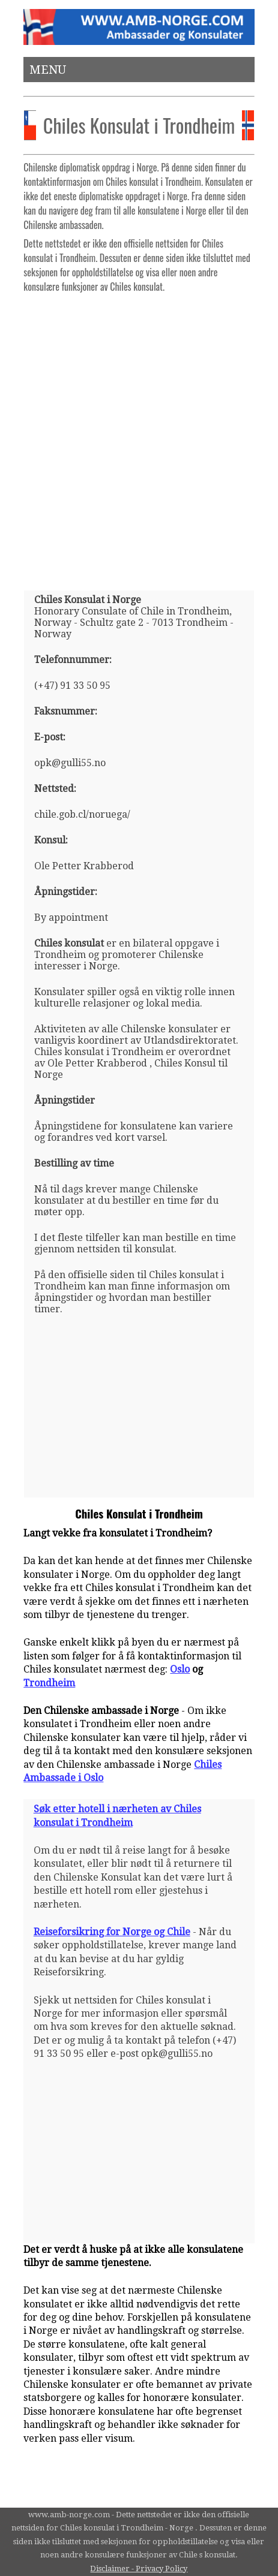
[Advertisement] (139, 437)
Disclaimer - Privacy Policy (138, 2568)
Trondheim (49, 1683)
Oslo (180, 1669)
